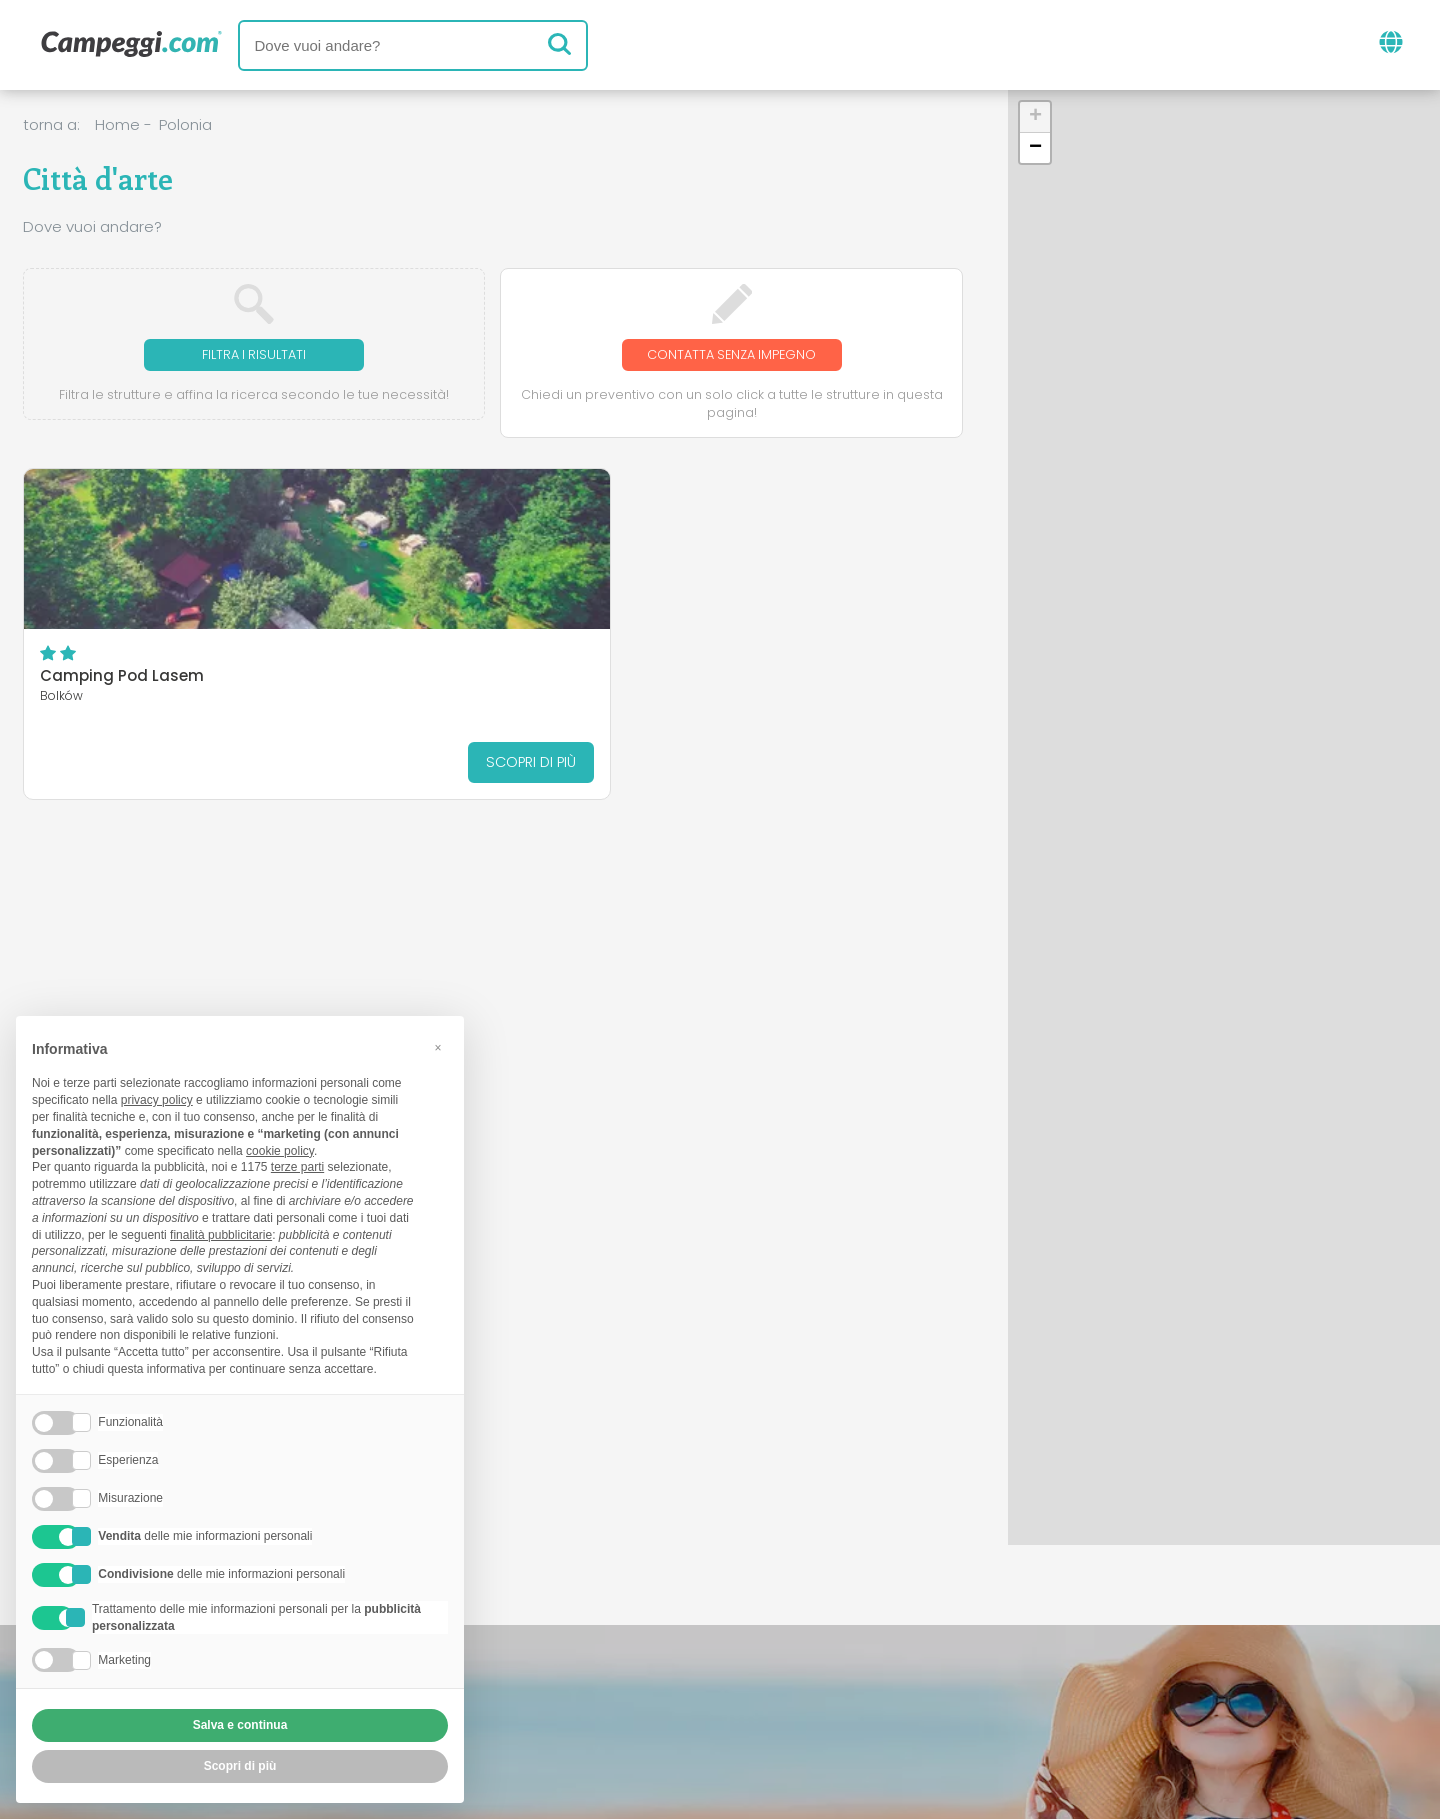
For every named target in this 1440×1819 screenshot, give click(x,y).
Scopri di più (240, 763)
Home (117, 124)
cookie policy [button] (280, 1151)
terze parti (297, 1167)
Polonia (185, 124)
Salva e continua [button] (240, 1725)
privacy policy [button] (157, 1100)
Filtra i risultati (254, 355)
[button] (1035, 117)
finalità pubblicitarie (221, 1235)
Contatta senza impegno (731, 355)
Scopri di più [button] (240, 1766)
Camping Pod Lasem (122, 678)
